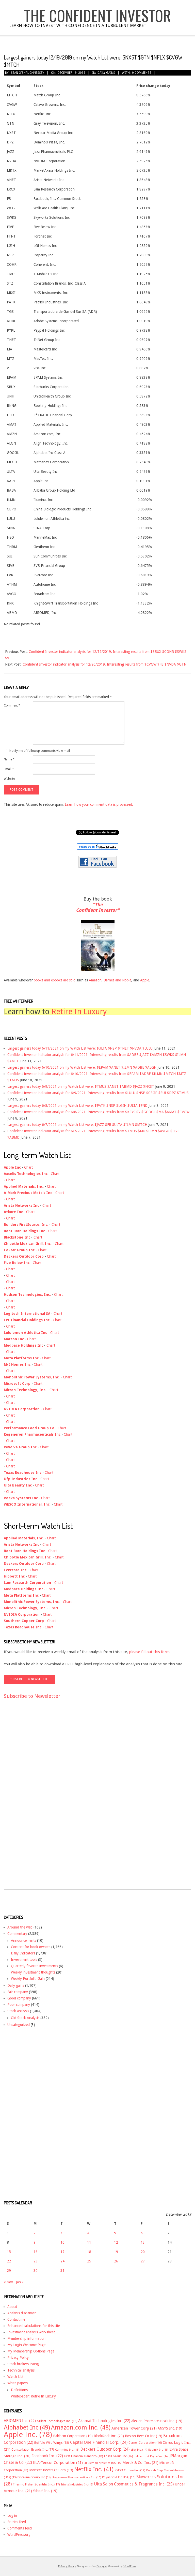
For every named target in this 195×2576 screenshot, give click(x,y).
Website (9, 779)
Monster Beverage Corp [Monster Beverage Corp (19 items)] (51, 2470)
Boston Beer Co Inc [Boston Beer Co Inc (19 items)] (143, 2436)
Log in (12, 2515)
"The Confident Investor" (97, 907)
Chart (28, 1167)
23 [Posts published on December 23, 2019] (36, 2261)
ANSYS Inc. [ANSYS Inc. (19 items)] (170, 2428)
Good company (19, 1998)
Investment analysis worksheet (31, 2332)
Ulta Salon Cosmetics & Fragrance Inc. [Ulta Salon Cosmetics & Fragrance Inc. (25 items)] (134, 2484)
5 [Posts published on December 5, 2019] (115, 2233)
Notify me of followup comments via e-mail (39, 751)
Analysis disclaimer (21, 2313)
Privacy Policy (18, 2358)
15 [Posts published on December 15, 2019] (9, 2252)
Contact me (16, 2319)
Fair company (17, 1992)
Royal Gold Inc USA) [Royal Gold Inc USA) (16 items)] (118, 2477)
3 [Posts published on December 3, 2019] (61, 2233)
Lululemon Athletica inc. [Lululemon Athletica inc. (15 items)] (102, 2463)
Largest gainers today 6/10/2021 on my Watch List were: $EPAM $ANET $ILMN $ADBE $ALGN (81, 1067)
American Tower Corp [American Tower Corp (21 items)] (134, 2428)
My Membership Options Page (30, 2351)
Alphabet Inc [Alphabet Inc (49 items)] (27, 2427)
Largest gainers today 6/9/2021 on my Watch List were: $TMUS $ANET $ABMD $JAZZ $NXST (80, 1086)
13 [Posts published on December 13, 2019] (143, 2242)
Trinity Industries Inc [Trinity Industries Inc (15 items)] (77, 2484)
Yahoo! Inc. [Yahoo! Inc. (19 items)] (45, 2491)
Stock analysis (18, 2011)
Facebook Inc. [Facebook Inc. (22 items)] (47, 2456)
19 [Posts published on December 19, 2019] (116, 2252)
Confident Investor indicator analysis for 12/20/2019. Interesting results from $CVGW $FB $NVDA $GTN (104, 664)
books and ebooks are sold (55, 980)
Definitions (19, 2390)
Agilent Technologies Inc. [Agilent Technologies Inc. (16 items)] (57, 2421)
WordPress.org (18, 2535)
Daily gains (106, 73)
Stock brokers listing (23, 2364)
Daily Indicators (23, 1953)
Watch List (15, 2377)
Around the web (19, 1927)
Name (9, 759)
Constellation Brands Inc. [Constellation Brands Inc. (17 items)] (32, 2449)
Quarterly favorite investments (34, 1966)
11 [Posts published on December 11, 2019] (89, 2242)
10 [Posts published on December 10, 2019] (62, 2242)
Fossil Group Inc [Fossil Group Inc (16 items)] (118, 2456)
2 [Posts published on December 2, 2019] (35, 2233)
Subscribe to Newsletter (32, 1696)
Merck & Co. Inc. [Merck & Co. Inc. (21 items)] (140, 2462)
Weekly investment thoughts (33, 1972)
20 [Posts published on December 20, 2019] (143, 2252)
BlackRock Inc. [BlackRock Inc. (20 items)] (109, 2436)
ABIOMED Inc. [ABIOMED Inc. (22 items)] (20, 2421)
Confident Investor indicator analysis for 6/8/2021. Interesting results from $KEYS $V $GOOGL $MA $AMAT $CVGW (98, 1112)
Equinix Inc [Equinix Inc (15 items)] (158, 2449)
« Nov (8, 2282)
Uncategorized (18, 2025)
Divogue (101, 2566)
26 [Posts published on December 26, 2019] (116, 2261)
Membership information (26, 2338)
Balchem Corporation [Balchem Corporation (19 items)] (73, 2436)
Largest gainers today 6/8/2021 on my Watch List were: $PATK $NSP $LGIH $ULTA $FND (77, 1105)
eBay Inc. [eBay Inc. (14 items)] (139, 2449)
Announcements (23, 1940)
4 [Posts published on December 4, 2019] (88, 2233)
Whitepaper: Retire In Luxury (33, 2396)
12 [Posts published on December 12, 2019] (116, 2242)
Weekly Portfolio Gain (28, 1979)
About (12, 2307)
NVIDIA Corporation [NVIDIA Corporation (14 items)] (130, 2470)
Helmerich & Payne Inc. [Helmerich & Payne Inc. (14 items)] (151, 2456)
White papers (17, 2383)
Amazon (95, 980)
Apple (144, 980)
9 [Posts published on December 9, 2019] (35, 2242)
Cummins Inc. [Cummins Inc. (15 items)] (67, 2449)
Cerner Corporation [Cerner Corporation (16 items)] (145, 2443)
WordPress (129, 2566)
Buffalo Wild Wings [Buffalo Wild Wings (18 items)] (51, 2443)
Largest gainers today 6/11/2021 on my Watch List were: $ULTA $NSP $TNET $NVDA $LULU (80, 1048)
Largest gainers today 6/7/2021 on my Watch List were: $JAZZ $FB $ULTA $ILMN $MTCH (77, 1125)
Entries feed (16, 2522)
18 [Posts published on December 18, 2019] (89, 2252)
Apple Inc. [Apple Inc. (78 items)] (28, 2434)
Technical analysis (21, 2370)
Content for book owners (30, 1947)
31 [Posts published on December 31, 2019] (62, 2271)
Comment (12, 705)
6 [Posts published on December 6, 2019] (142, 2233)
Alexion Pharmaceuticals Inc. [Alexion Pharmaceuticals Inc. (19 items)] (156, 2421)
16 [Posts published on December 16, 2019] (36, 2252)
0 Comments (141, 73)
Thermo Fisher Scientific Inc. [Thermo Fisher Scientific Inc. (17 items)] (36, 2484)
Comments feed (19, 2528)
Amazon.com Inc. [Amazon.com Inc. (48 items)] (80, 2427)
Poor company (18, 2005)
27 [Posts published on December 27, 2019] (143, 2261)
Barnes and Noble (117, 980)
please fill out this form (149, 1652)
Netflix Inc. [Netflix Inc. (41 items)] (93, 2469)
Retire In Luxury (79, 1011)
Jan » (20, 2282)
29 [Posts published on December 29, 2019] (9, 2271)
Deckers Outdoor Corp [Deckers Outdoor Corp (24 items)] (104, 2449)
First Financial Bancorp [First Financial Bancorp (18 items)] (83, 2456)
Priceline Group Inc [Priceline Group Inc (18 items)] (35, 2477)
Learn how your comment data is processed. (99, 804)
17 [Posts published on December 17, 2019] (62, 2252)
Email (9, 769)
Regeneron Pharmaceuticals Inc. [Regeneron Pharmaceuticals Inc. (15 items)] (77, 2477)
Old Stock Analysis (25, 2018)
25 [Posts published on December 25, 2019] (89, 2261)
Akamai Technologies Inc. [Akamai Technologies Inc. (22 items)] (104, 2421)
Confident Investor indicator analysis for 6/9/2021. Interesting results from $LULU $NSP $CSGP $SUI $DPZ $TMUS (98, 1093)
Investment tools (24, 1959)
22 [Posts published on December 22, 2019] (9, 2261)
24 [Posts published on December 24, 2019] (62, 2261)
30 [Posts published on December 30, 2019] (36, 2271)
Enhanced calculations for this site (33, 2326)
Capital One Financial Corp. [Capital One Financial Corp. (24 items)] (98, 2442)
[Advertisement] (24, 1799)
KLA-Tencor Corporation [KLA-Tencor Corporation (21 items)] (58, 2462)
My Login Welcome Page (26, 2345)
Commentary (17, 1934)
